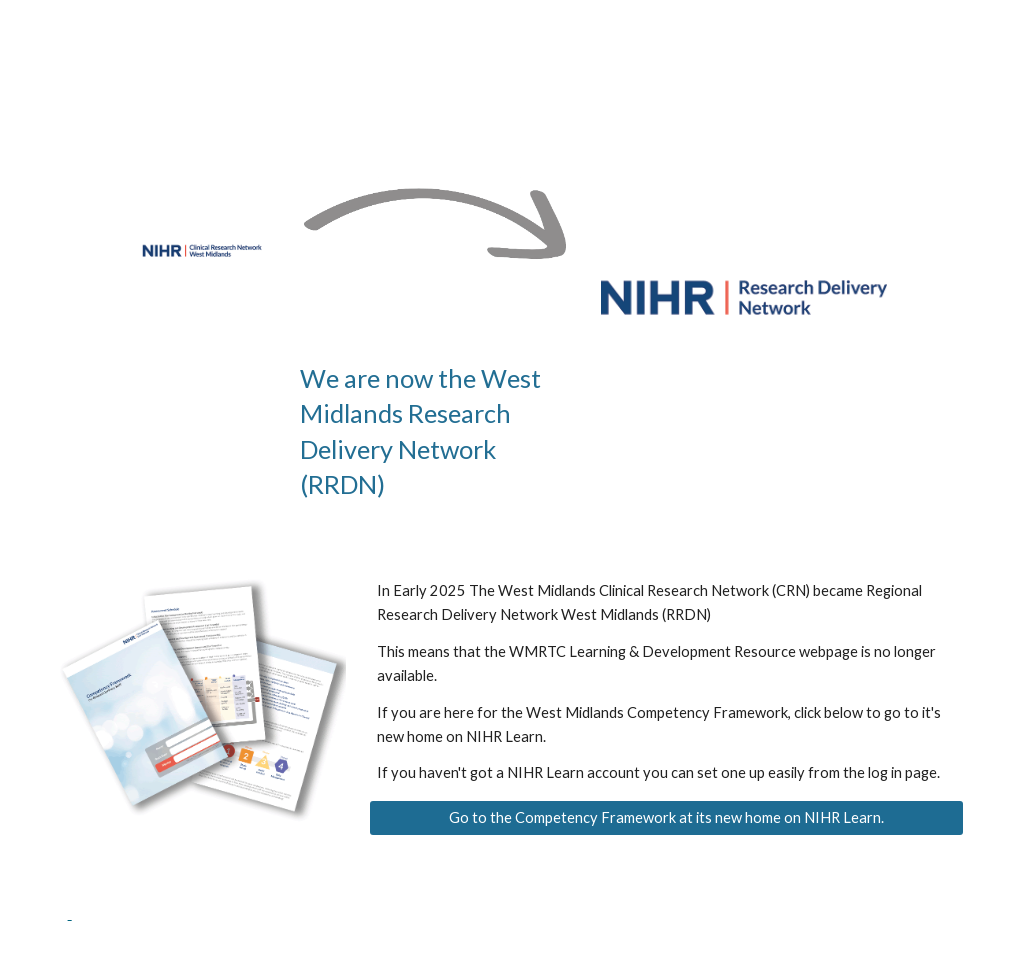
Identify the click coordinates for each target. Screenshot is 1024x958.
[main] (435, 432)
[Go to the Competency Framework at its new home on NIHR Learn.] (666, 818)
